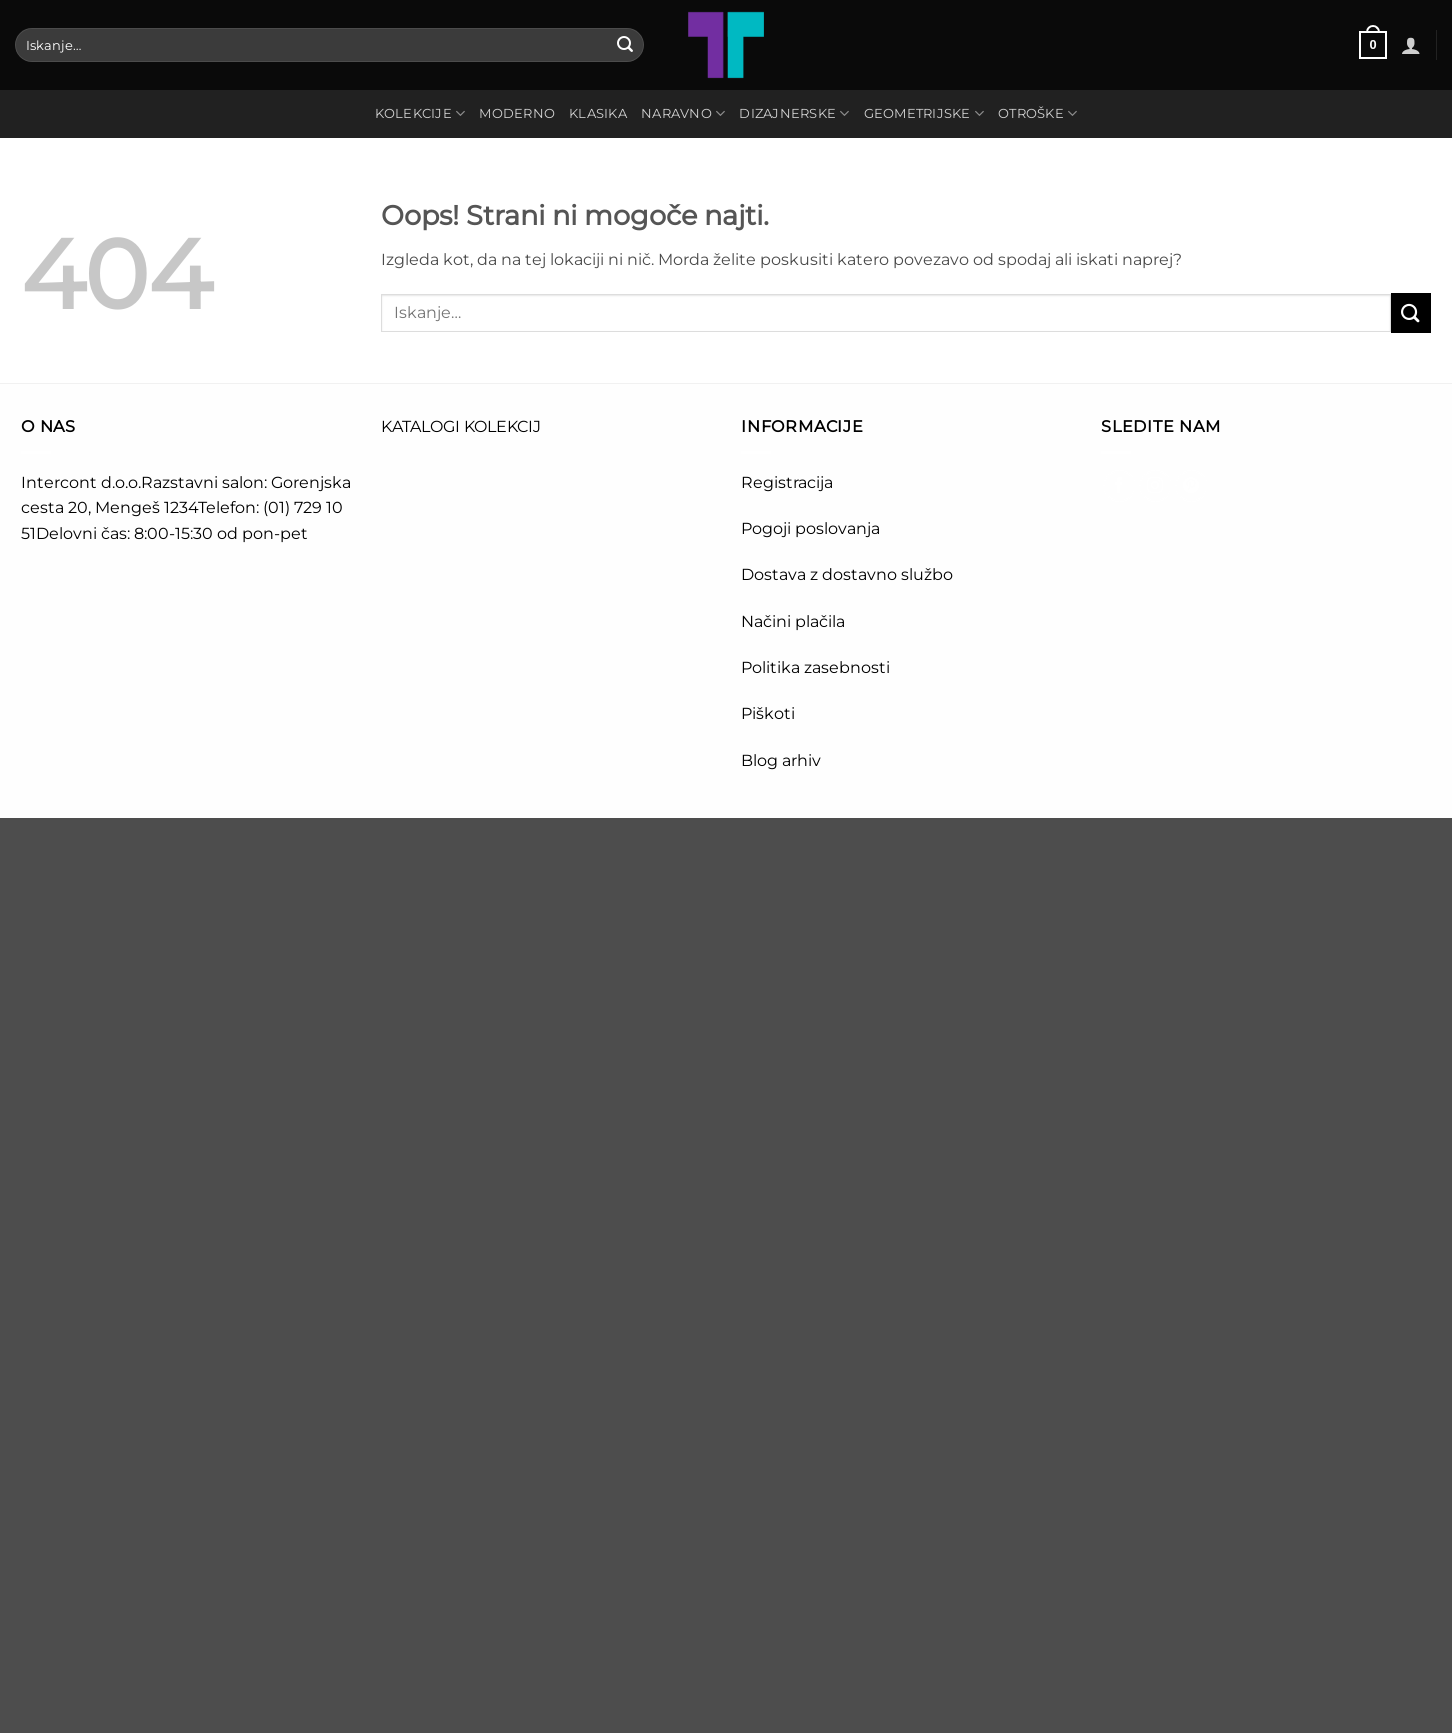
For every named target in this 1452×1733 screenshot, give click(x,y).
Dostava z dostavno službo (847, 574)
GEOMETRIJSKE (924, 113)
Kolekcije (420, 113)
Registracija (787, 482)
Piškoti (768, 713)
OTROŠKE (1037, 113)
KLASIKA (598, 113)
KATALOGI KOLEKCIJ (461, 426)
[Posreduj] (625, 45)
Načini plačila (793, 621)
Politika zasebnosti (815, 667)
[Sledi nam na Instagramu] (1155, 486)
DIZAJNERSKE (794, 113)
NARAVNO (683, 113)
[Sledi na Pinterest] (1191, 486)
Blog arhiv (783, 760)
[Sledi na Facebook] (1119, 486)
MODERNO (517, 113)
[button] (1373, 45)
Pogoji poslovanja (810, 528)
